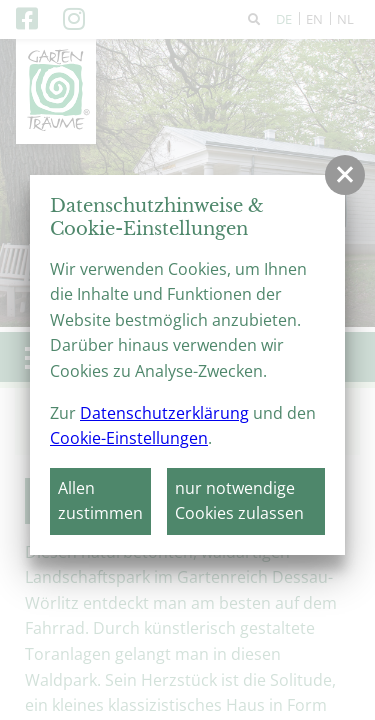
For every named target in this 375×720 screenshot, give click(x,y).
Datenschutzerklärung (164, 413)
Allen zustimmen (100, 501)
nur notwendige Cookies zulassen (239, 501)
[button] (345, 175)
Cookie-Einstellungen (129, 438)
